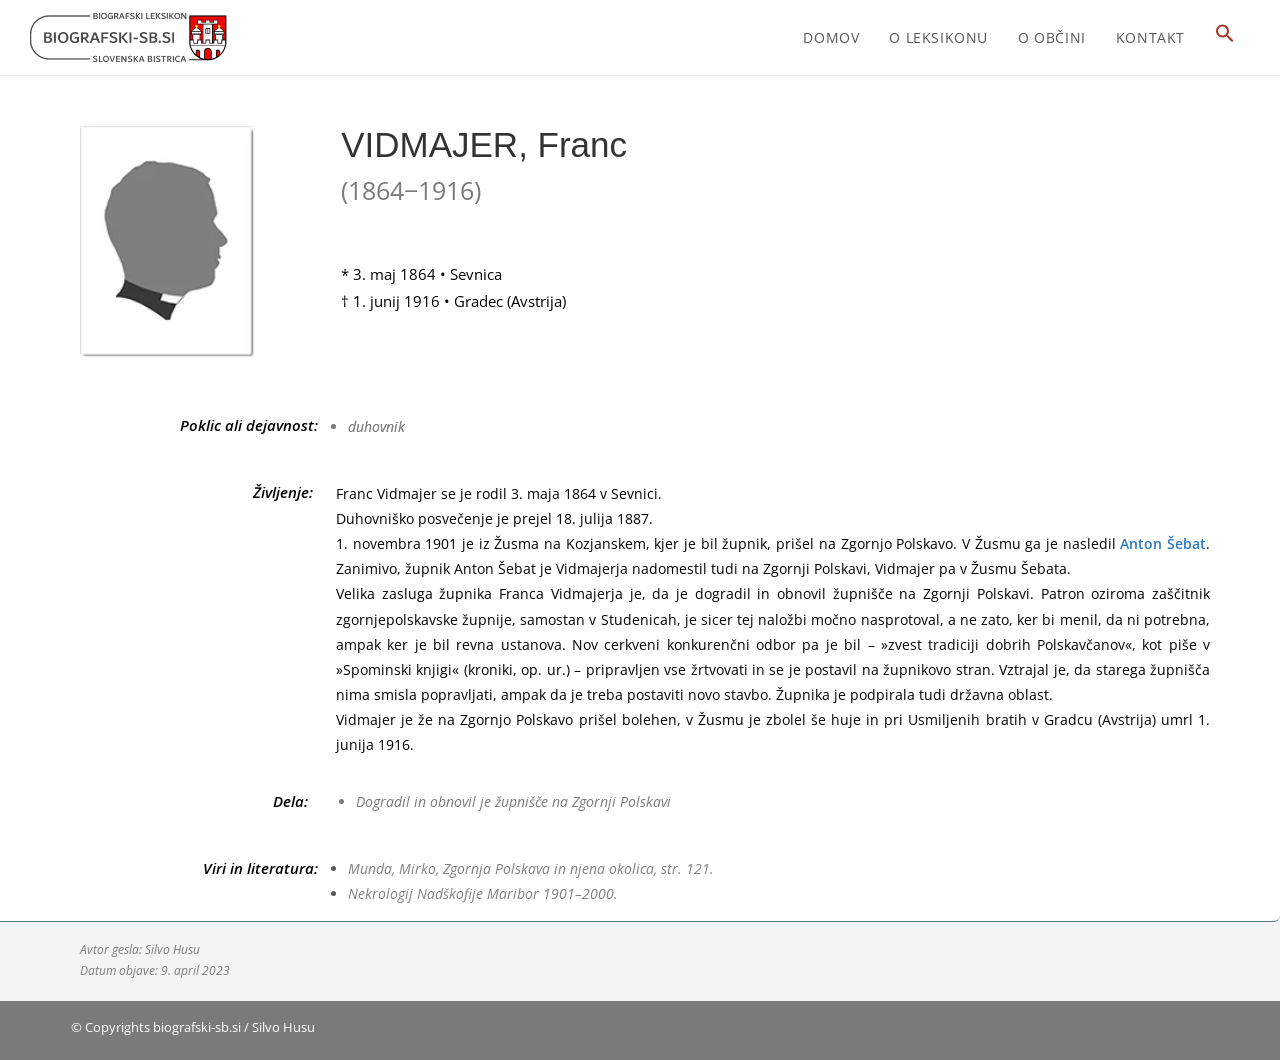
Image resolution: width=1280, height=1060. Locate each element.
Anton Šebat (1163, 543)
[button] (1225, 37)
